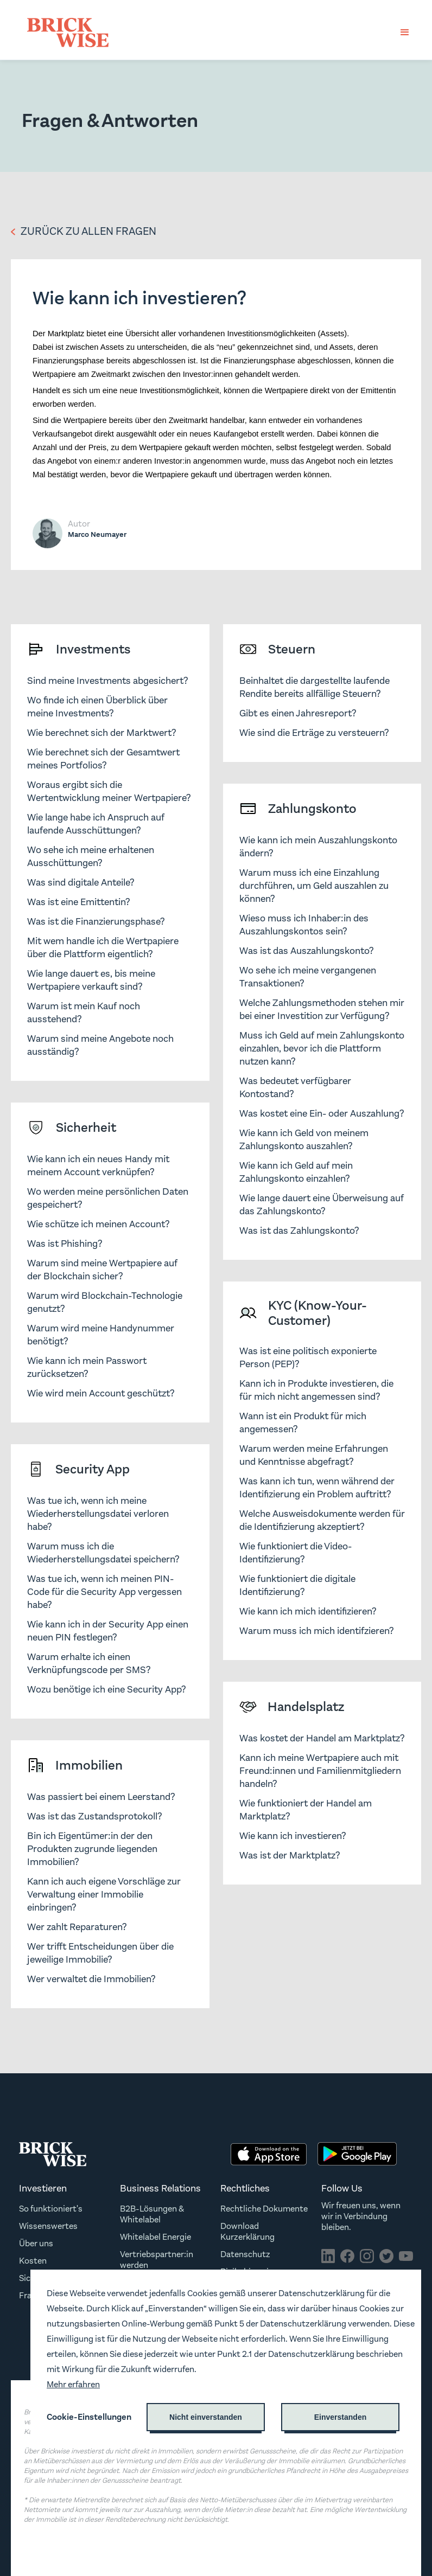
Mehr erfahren (73, 2384)
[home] (68, 32)
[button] (405, 32)
